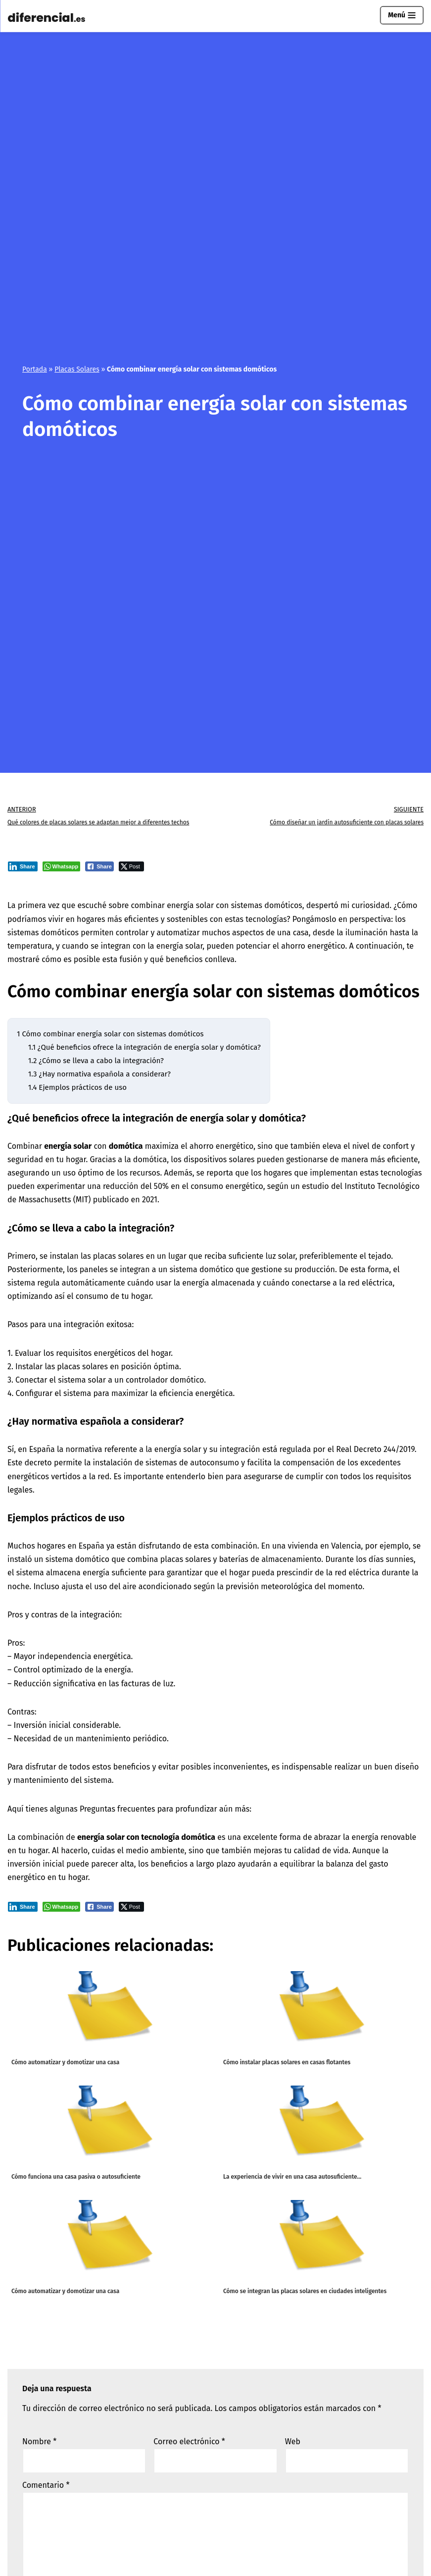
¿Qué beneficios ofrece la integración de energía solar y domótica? (144, 1047)
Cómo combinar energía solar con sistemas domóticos (110, 1033)
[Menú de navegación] (401, 15)
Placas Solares (76, 369)
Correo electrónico (189, 2441)
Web (292, 2441)
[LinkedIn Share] (23, 866)
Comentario (45, 2485)
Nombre (39, 2441)
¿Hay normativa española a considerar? (99, 1074)
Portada (34, 369)
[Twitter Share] (131, 866)
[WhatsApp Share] (62, 866)
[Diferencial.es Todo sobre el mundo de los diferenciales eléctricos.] (48, 17)
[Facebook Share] (99, 866)
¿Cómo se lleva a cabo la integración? (96, 1060)
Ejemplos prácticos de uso (77, 1087)
